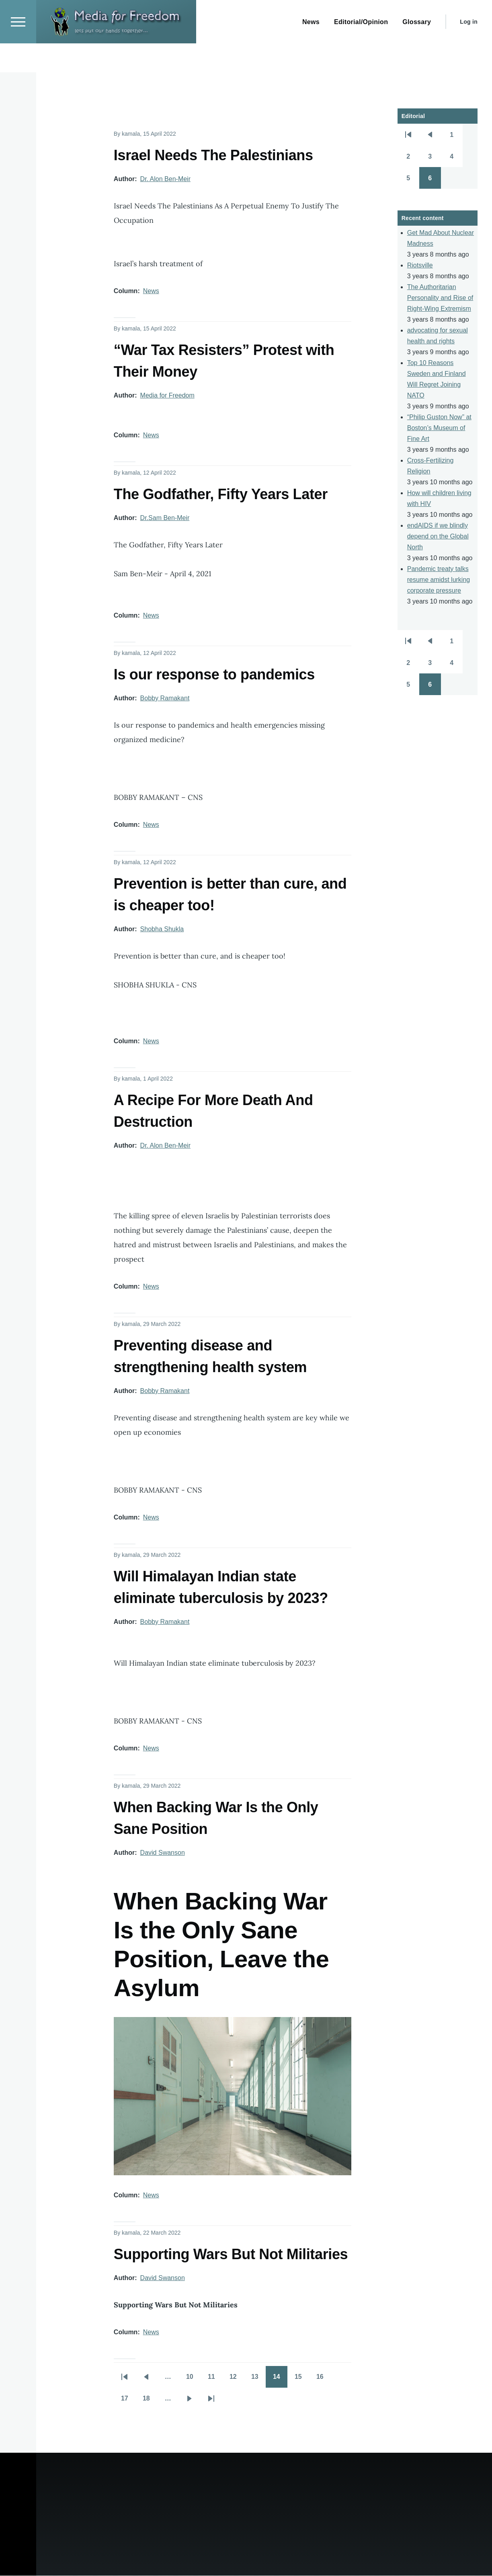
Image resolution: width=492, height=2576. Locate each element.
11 (215, 2380)
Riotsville (420, 265)
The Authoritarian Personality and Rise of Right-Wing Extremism (440, 298)
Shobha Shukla (162, 929)
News (151, 291)
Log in (469, 50)
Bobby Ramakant (165, 698)
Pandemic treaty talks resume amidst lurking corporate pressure (438, 580)
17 (128, 2401)
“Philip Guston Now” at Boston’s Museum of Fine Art (439, 428)
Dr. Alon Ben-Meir (165, 179)
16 (323, 2380)
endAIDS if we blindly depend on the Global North (438, 536)
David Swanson (162, 1853)
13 (258, 2380)
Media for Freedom (167, 395)
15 (302, 2380)
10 (193, 2380)
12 (237, 2380)
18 (150, 2401)
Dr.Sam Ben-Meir (165, 518)
